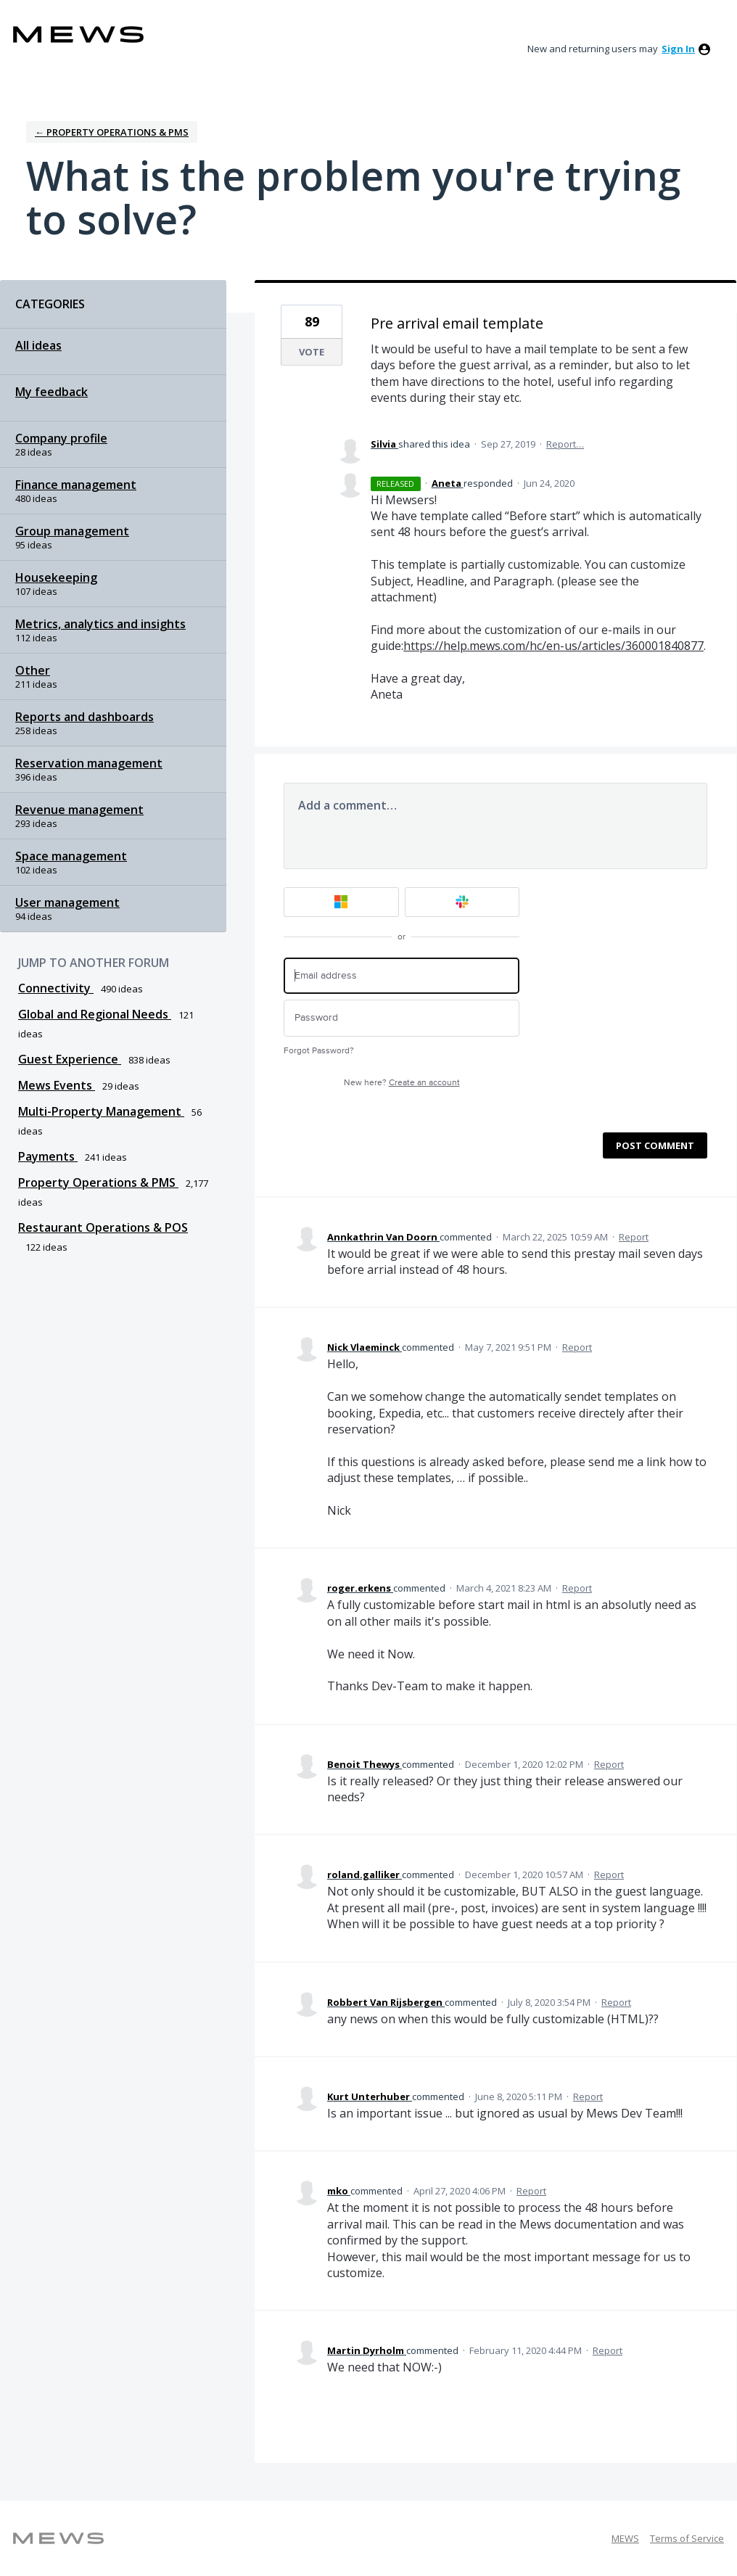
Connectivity (56, 988)
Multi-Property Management (101, 1111)
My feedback (51, 392)
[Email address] (401, 976)
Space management (71, 856)
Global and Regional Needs (94, 1014)
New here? (402, 1082)
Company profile (61, 438)
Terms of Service (687, 2538)
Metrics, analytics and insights (100, 624)
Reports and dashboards (84, 717)
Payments (48, 1156)
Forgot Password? (319, 1050)
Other (32, 670)
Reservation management (88, 763)
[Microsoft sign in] (341, 902)
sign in (678, 48)
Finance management (75, 485)
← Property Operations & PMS (112, 132)
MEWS (625, 2538)
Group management (72, 531)
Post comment (655, 1145)
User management (67, 902)
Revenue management (79, 810)
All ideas (38, 345)
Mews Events (56, 1085)
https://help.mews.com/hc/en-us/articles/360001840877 (553, 646)
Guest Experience (69, 1059)
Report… (565, 443)
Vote (311, 351)
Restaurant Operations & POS (103, 1227)
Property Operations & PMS (98, 1182)
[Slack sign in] (462, 902)
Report (634, 1236)
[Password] (401, 1018)
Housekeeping (56, 577)
